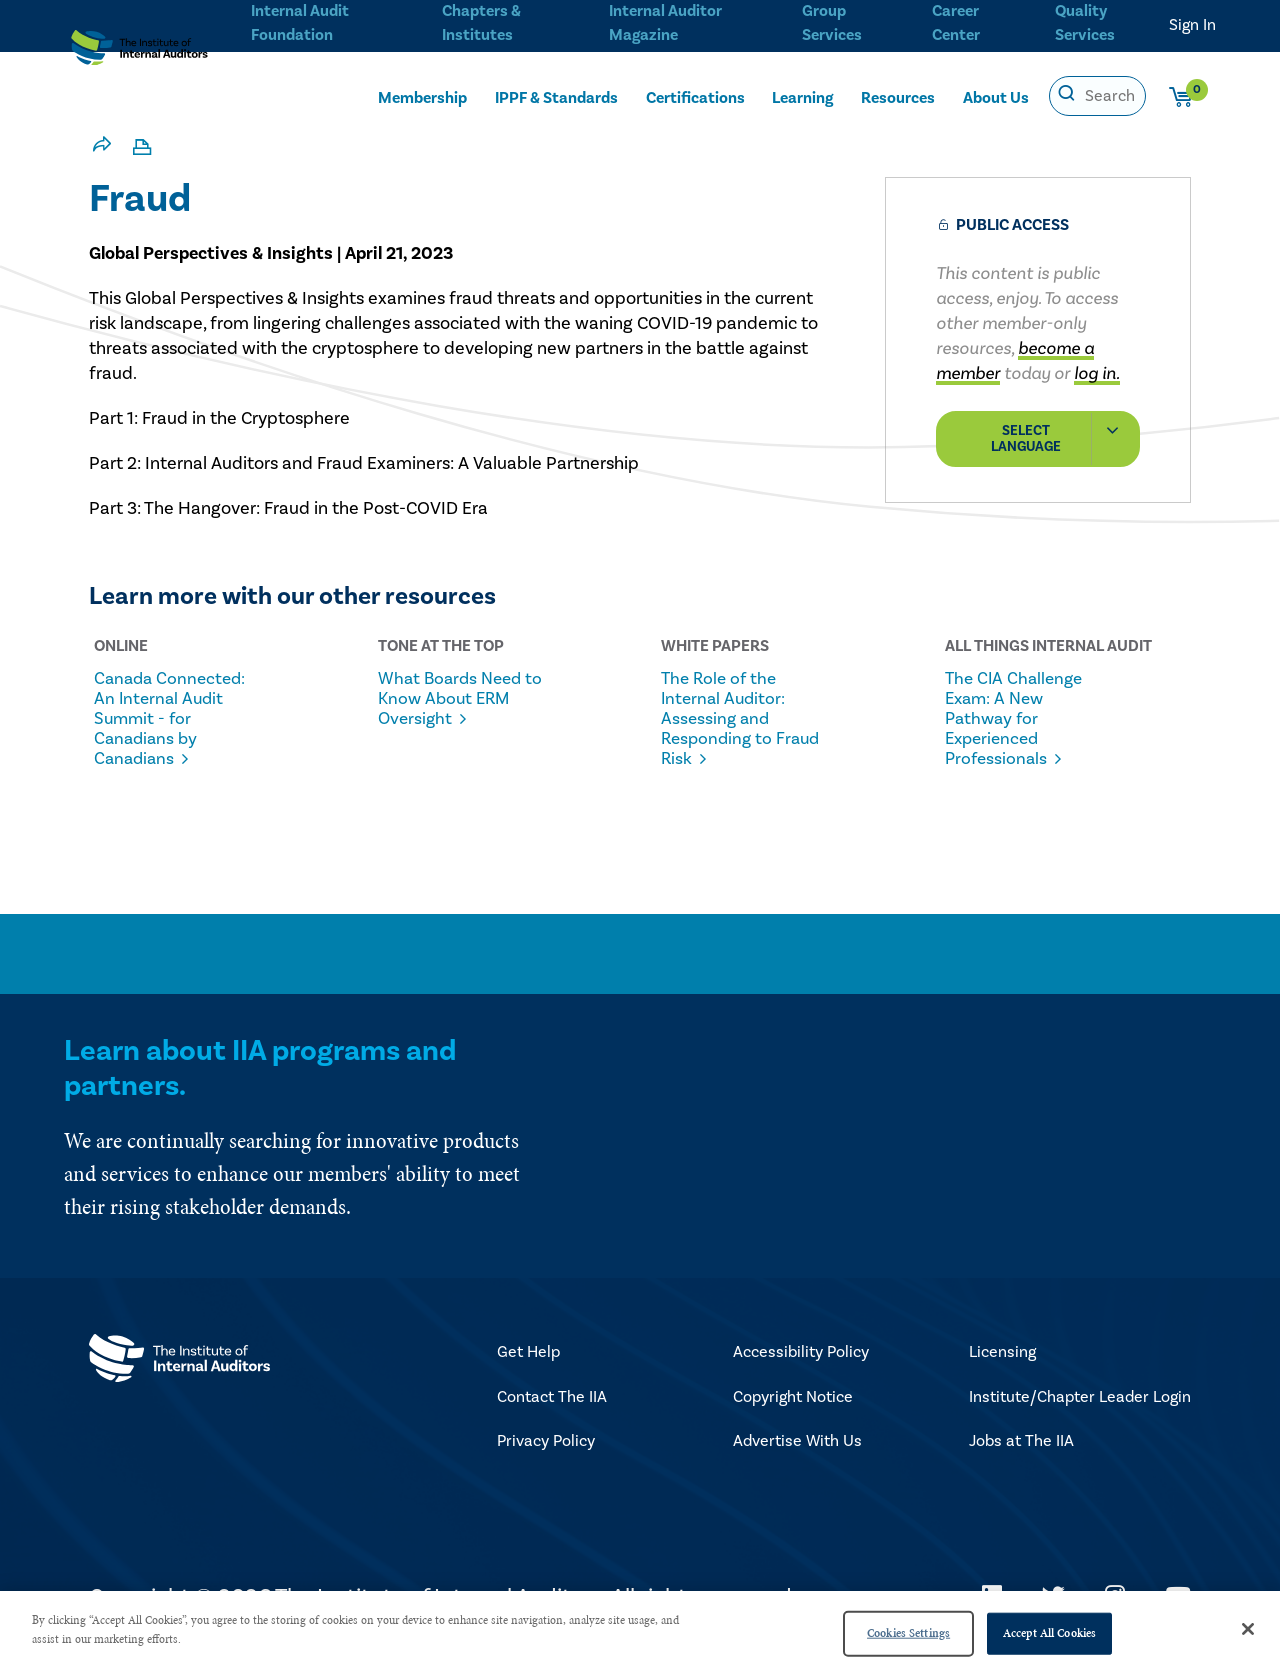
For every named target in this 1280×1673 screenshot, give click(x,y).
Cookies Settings (908, 1633)
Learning (802, 97)
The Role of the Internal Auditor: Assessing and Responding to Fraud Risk (733, 719)
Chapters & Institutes (481, 21)
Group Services (828, 21)
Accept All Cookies (1049, 1633)
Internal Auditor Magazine (663, 21)
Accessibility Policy (801, 1373)
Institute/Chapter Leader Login (1080, 1418)
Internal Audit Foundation (300, 21)
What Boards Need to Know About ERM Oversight (441, 709)
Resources (898, 97)
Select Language (1064, 439)
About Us (996, 97)
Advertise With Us (797, 1462)
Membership (422, 97)
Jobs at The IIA (1021, 1462)
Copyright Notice (793, 1418)
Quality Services (1085, 21)
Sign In (1192, 25)
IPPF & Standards (556, 97)
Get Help (528, 1373)
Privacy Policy (546, 1462)
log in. (1097, 373)
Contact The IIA (552, 1418)
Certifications (695, 97)
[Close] (1248, 1629)
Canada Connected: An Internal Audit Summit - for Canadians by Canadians (159, 729)
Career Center (953, 21)
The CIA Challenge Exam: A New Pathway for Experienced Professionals (1026, 719)
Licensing (1002, 1373)
